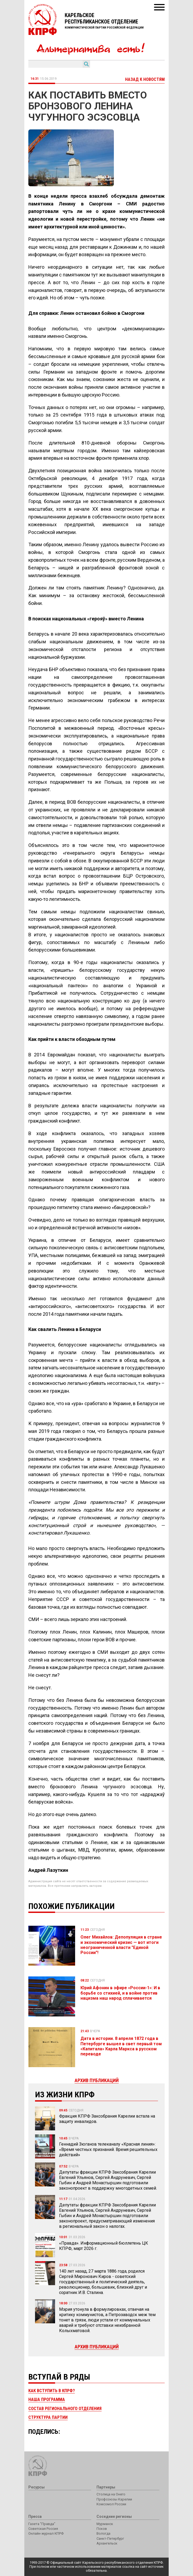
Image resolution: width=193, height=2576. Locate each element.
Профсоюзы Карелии (114, 2499)
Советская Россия (43, 2529)
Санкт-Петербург (110, 2539)
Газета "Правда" (41, 2524)
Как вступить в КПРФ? (51, 2390)
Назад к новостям (145, 79)
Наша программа (46, 2399)
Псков (101, 2529)
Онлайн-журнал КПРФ (46, 2533)
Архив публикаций (97, 2346)
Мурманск (104, 2524)
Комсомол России (111, 2504)
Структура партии (48, 2417)
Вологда (103, 2533)
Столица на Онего (110, 2494)
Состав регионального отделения (65, 2408)
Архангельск (106, 2543)
